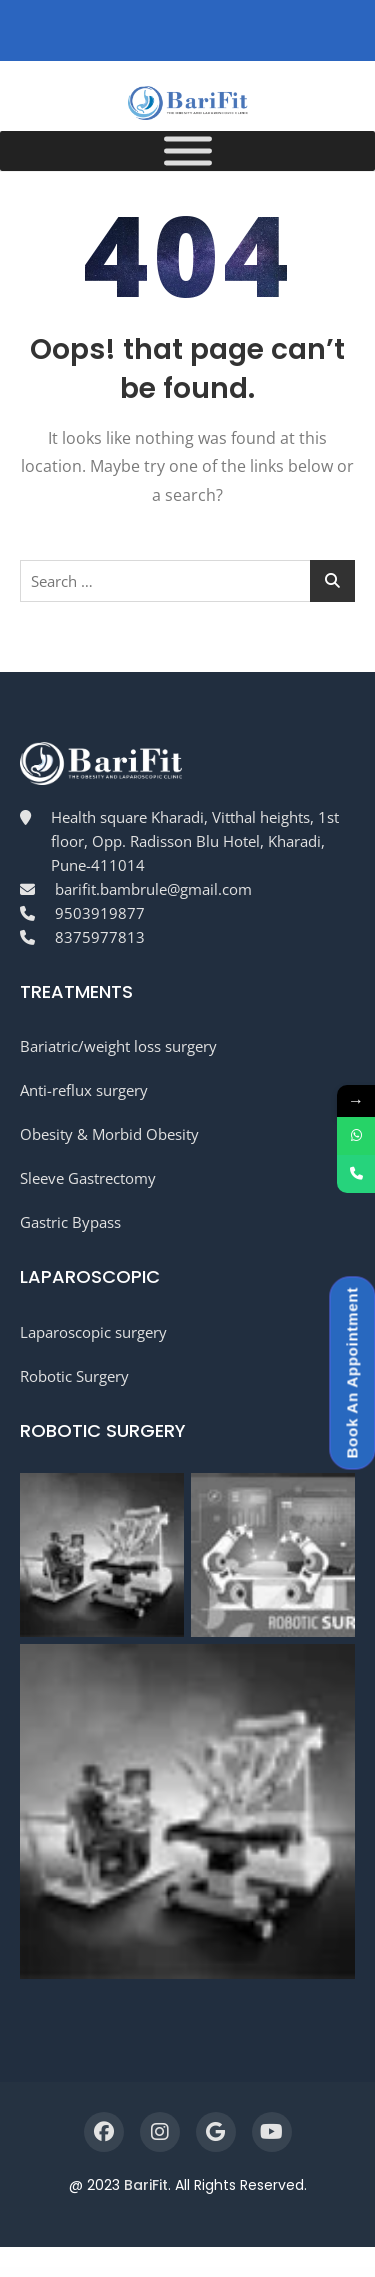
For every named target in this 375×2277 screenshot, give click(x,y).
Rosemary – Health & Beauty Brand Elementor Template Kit (253, 2273)
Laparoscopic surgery (93, 1332)
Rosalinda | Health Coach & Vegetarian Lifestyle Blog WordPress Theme (177, 2273)
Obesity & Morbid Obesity (109, 1134)
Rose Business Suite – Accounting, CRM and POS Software (216, 2273)
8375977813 (100, 937)
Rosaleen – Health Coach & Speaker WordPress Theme (137, 2273)
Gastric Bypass (70, 1222)
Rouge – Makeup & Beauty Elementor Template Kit (324, 2273)
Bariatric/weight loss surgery (118, 1046)
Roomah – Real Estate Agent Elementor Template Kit (44, 2273)
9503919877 (100, 913)
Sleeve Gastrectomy (88, 1178)
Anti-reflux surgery (84, 1090)
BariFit (146, 2185)
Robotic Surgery (74, 1376)
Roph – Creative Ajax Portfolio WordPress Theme (76, 2273)
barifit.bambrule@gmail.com (153, 889)
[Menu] (188, 151)
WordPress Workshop (19, 2273)
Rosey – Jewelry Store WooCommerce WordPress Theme (289, 2273)
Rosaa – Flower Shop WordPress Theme (105, 2273)
